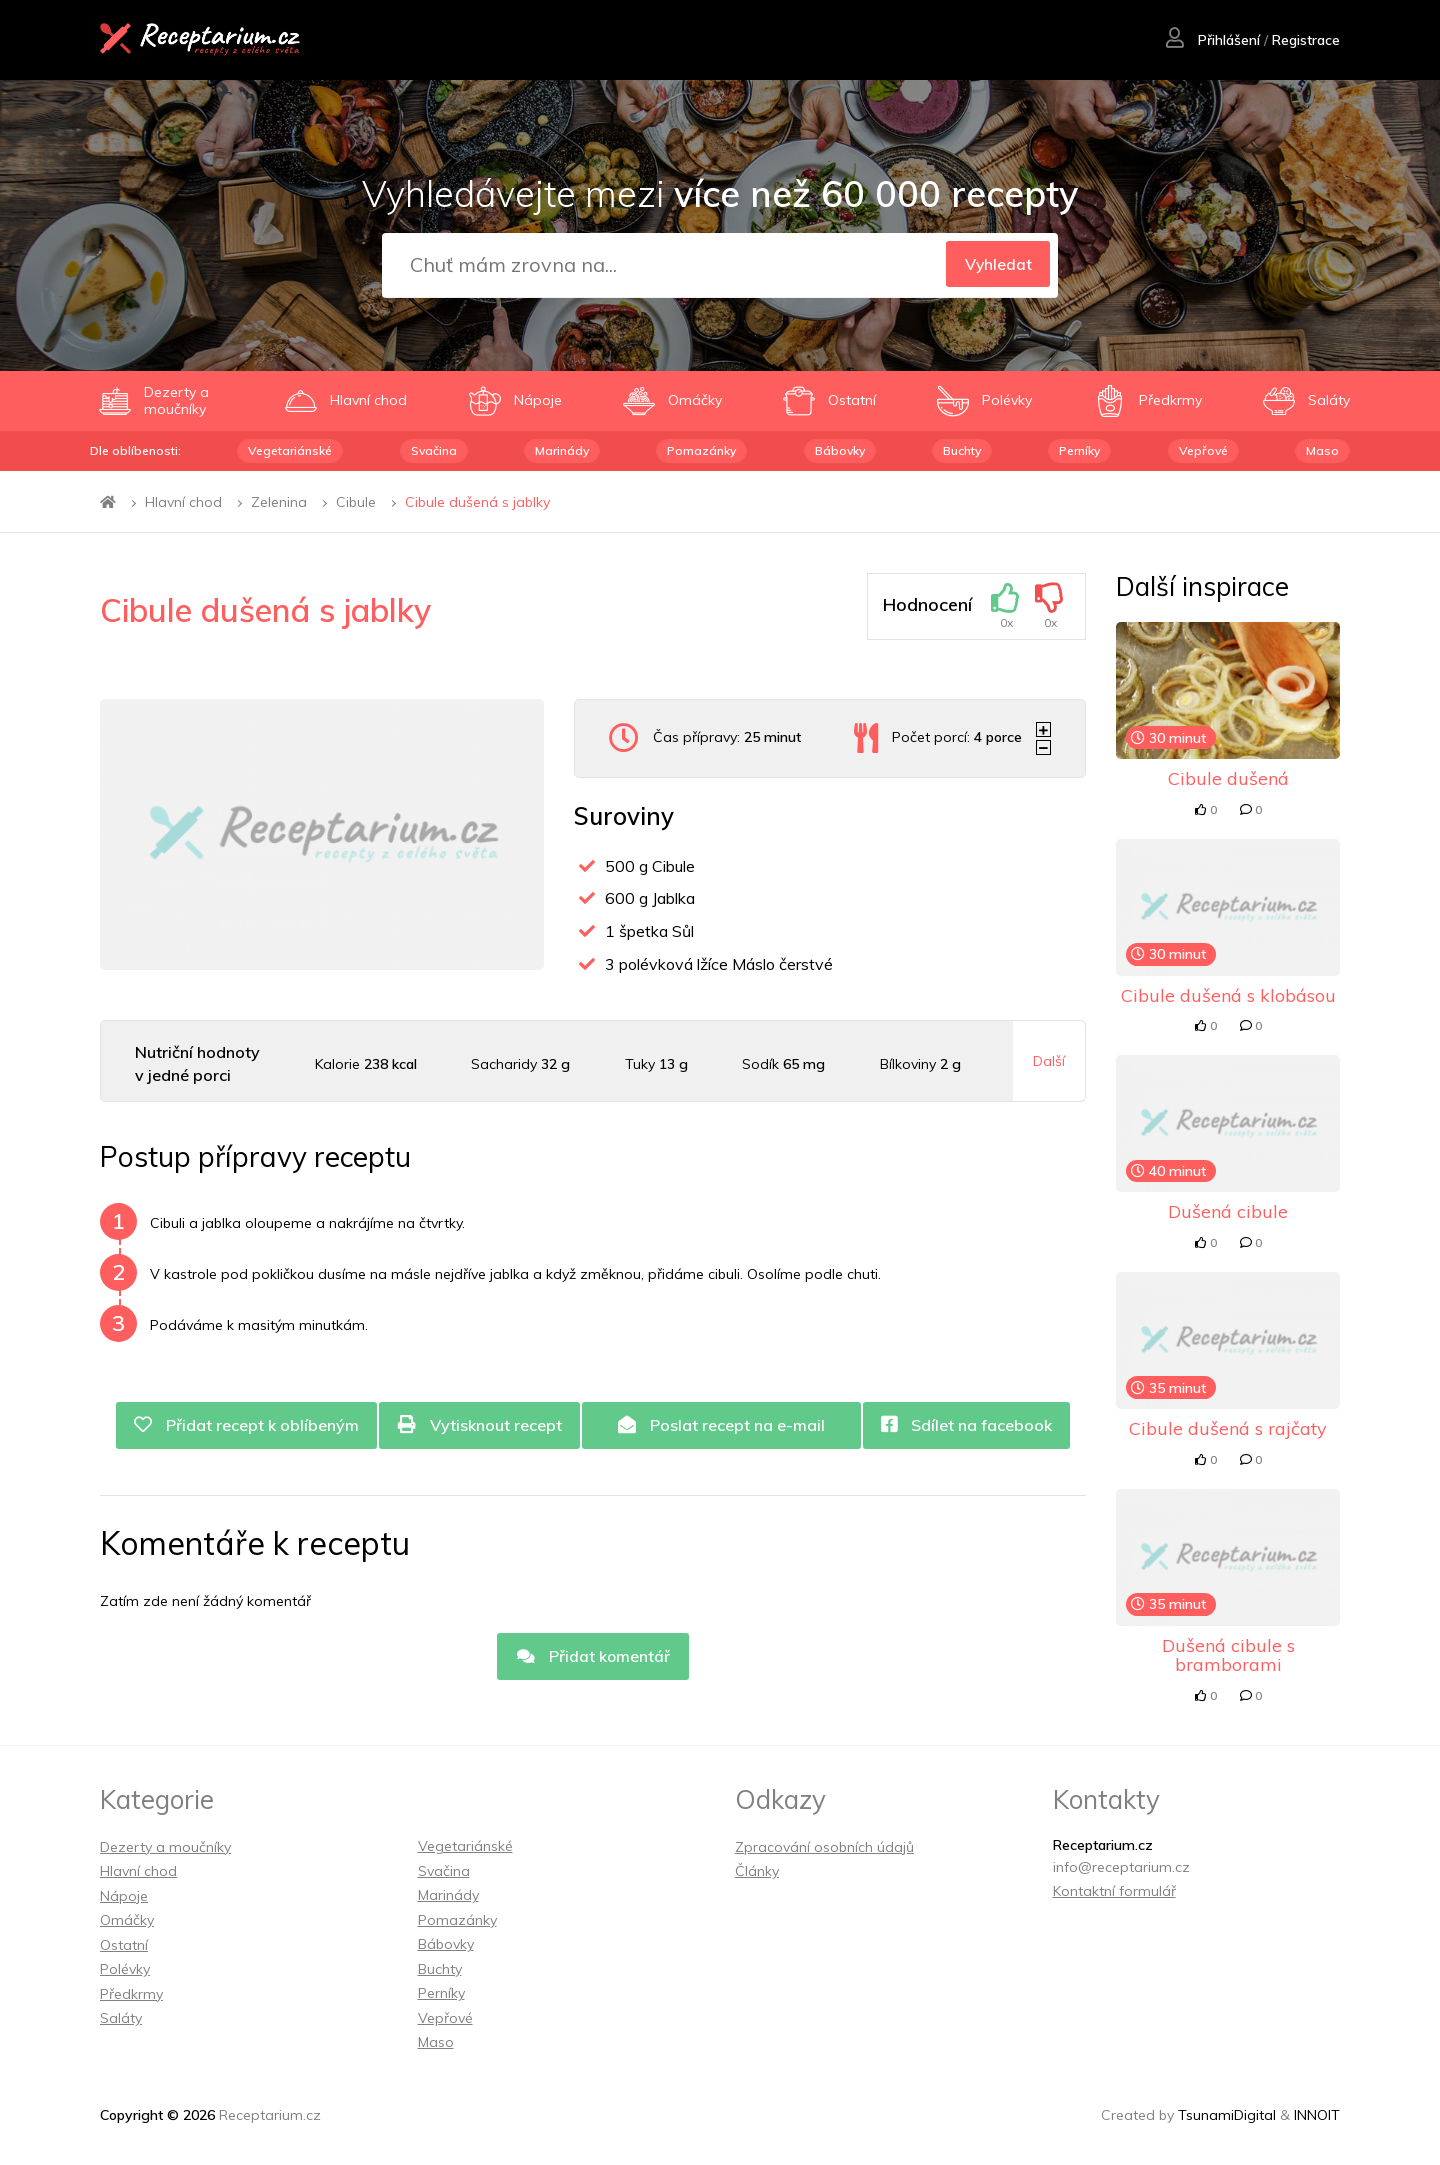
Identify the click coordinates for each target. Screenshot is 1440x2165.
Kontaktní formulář (1114, 1891)
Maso (1322, 450)
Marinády (562, 450)
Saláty (121, 2018)
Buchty (962, 450)
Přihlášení (1212, 41)
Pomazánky (701, 450)
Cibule (356, 502)
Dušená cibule (1228, 1211)
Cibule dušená (1228, 778)
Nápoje (124, 1896)
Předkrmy (131, 1994)
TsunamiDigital (1227, 2115)
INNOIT (1317, 2115)
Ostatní (124, 1945)
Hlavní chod (183, 502)
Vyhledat (995, 266)
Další (1049, 1061)
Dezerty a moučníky (165, 1847)
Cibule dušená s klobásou (1228, 995)
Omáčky (127, 1920)
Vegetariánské (290, 450)
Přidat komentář (593, 1657)
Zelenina (279, 502)
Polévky (125, 1969)
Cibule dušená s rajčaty (1228, 1428)
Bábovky (840, 450)
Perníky (1079, 450)
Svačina (434, 450)
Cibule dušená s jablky (477, 502)
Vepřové (1203, 450)
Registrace (1305, 41)
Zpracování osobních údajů (824, 1847)
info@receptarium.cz (1121, 1867)
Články (757, 1871)
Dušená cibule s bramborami (1228, 1655)
